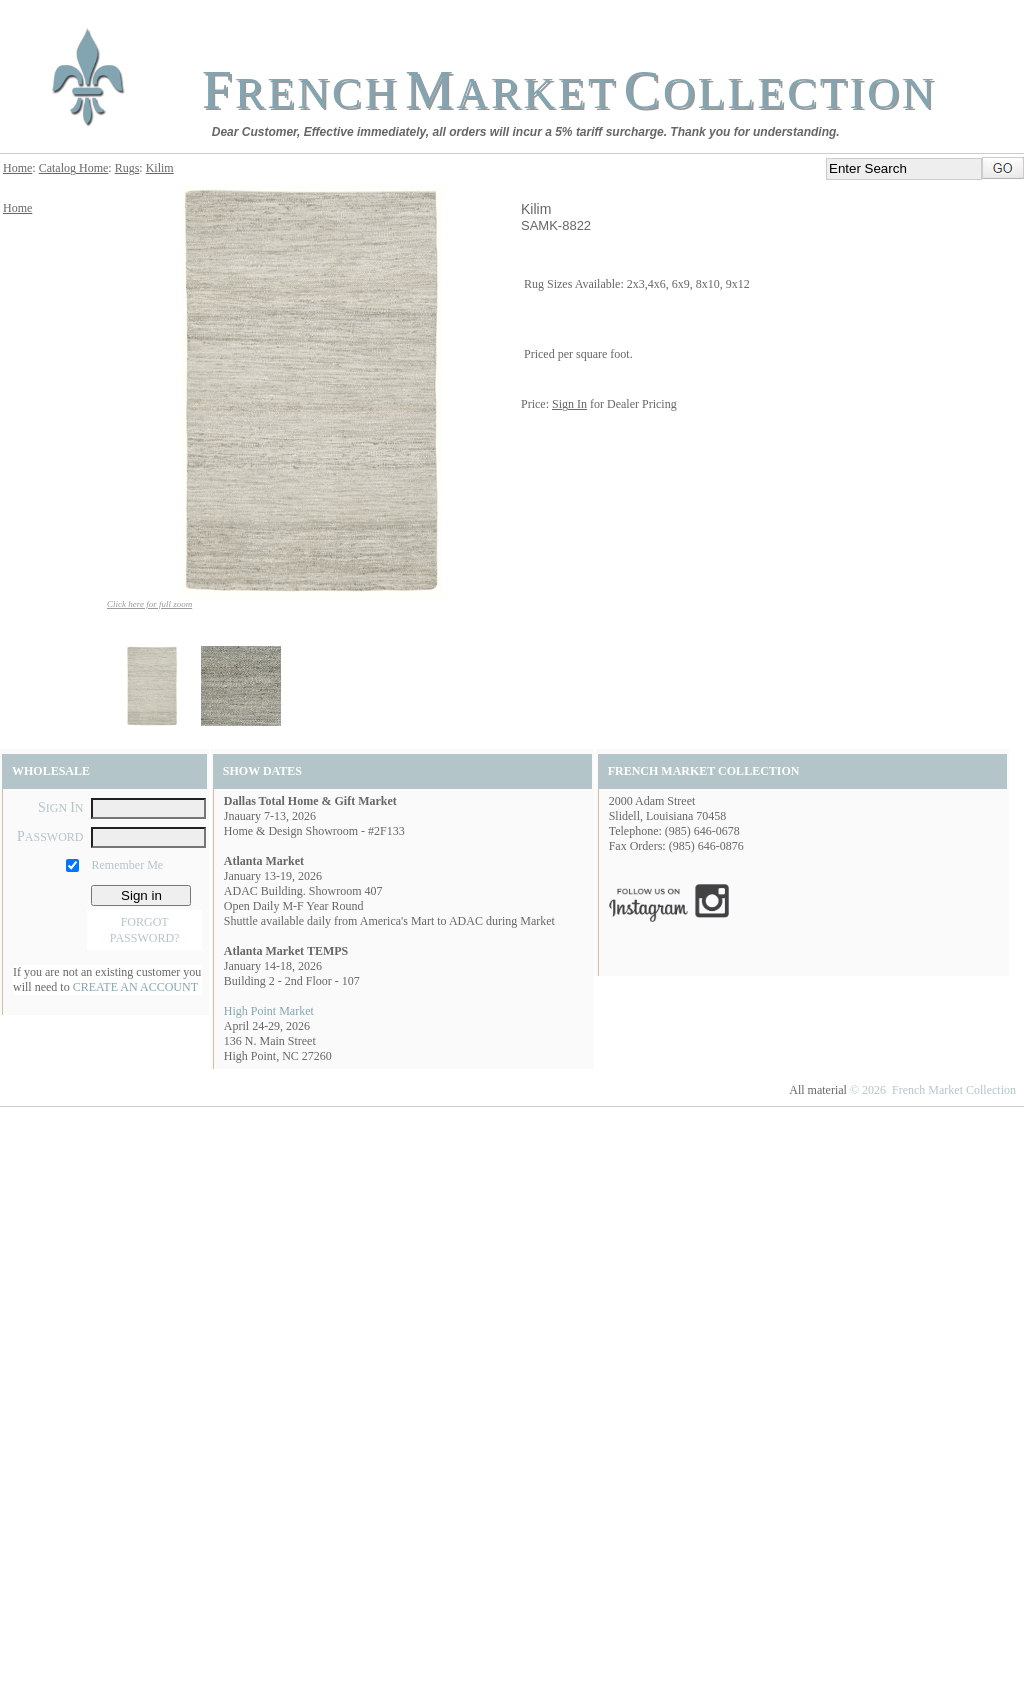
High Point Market (269, 1011)
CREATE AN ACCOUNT (135, 987)
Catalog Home (74, 168)
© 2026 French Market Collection (933, 1090)
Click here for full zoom (149, 604)
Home (17, 168)
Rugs (127, 168)
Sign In (569, 404)
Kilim (160, 168)
